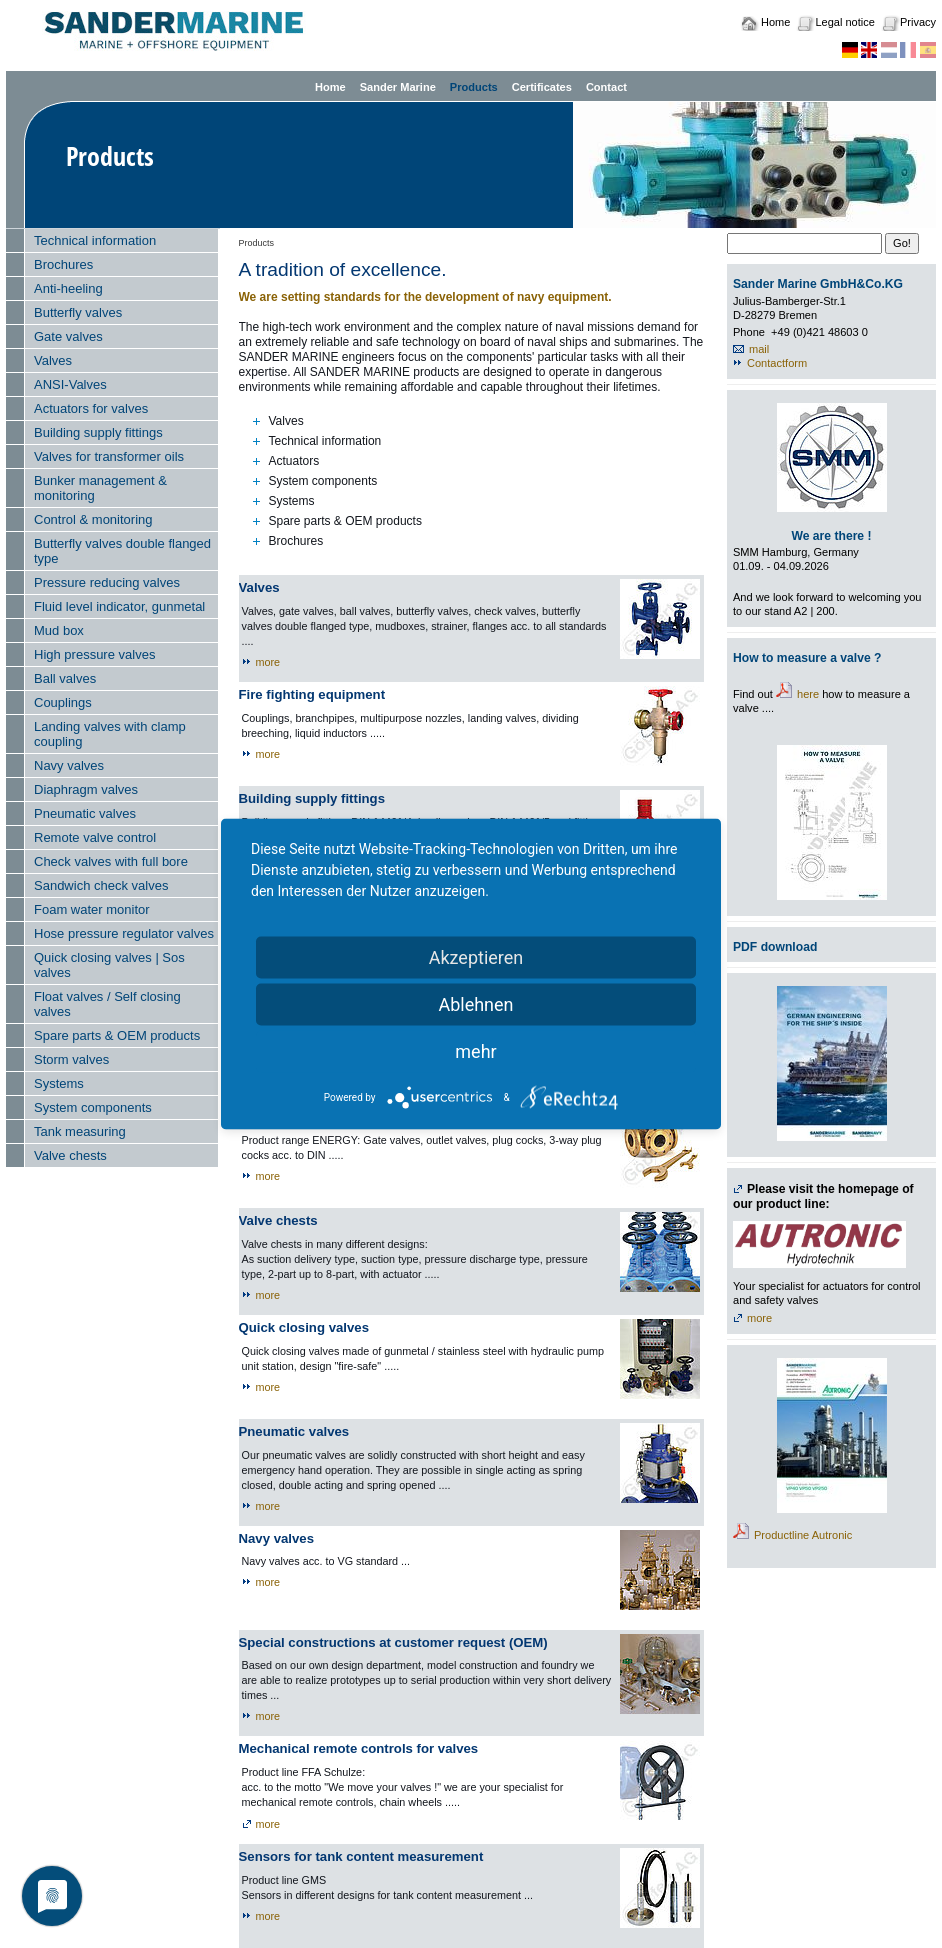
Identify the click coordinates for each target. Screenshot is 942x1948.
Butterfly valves (78, 312)
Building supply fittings (98, 432)
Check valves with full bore (111, 861)
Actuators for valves (91, 408)
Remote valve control (95, 837)
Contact (606, 87)
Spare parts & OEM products (117, 1035)
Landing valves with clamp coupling (110, 734)
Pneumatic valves (85, 813)
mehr (475, 1051)
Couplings (63, 702)
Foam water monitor (92, 909)
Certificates (542, 87)
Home (775, 22)
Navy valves (69, 765)
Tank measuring (80, 1131)
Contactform (777, 363)
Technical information (95, 240)
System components (93, 1107)
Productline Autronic (803, 1535)
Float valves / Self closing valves (107, 1004)
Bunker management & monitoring (100, 488)
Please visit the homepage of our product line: (823, 1196)
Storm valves (71, 1059)
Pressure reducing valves (107, 582)
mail (759, 349)
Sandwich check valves (101, 885)
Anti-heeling (68, 288)
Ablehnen (475, 1004)
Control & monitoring (93, 519)
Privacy (918, 22)
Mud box (59, 630)
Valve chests (70, 1155)
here (808, 694)
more (268, 662)
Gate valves (68, 336)
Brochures (63, 264)
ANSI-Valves (70, 384)
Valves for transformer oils (109, 456)
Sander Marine (398, 87)
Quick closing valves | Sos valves (109, 965)
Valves (53, 360)
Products (474, 87)
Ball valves (65, 678)
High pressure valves (94, 654)
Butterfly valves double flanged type (122, 551)
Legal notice (844, 22)
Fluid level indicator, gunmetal (119, 606)
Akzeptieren (476, 957)
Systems (59, 1083)
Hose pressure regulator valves (124, 933)
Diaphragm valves (86, 789)
